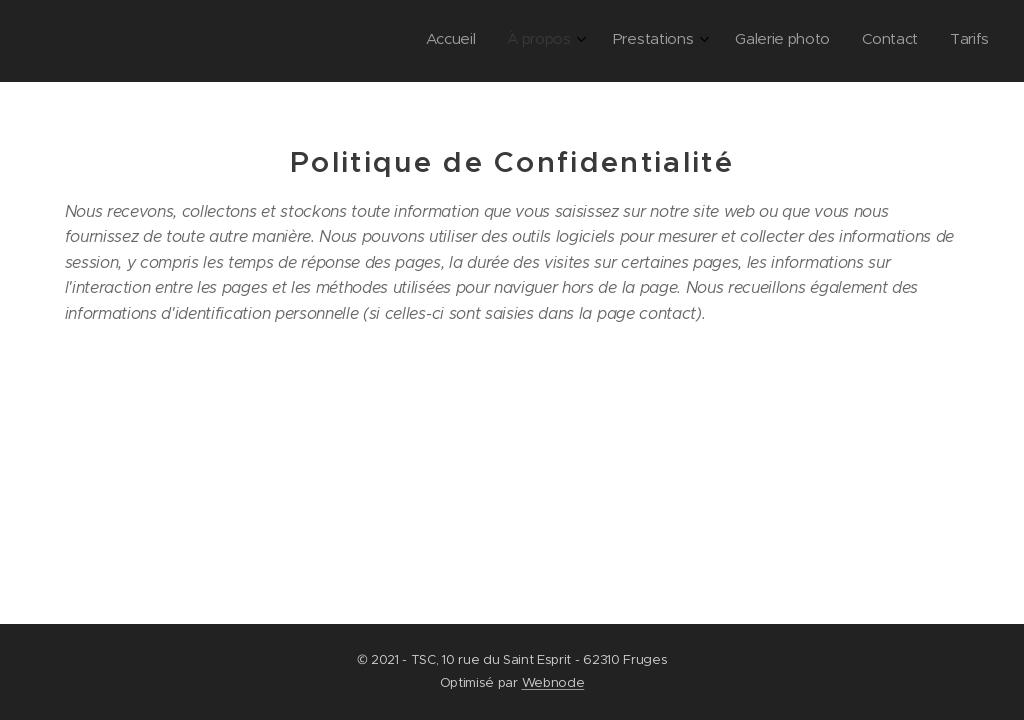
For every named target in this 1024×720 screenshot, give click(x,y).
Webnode (553, 682)
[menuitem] (814, 41)
